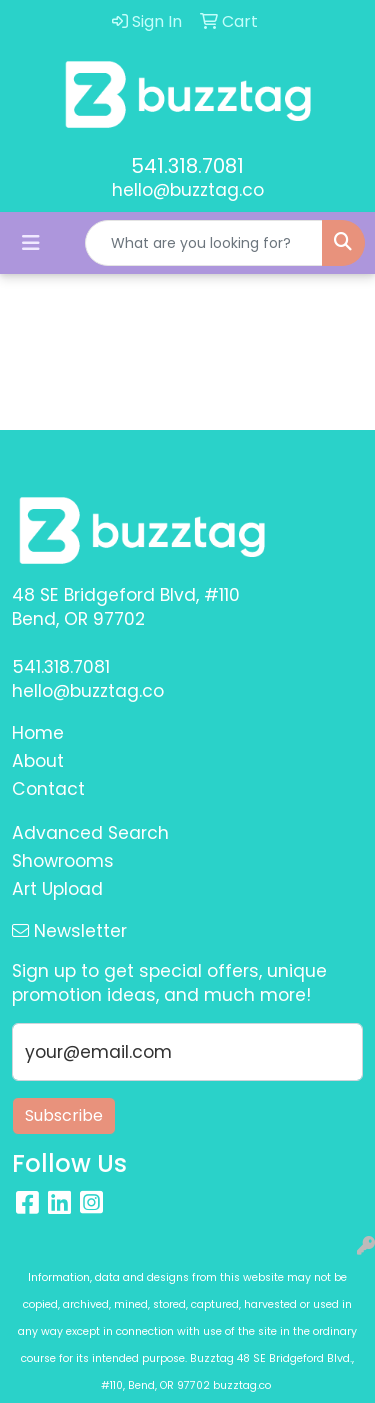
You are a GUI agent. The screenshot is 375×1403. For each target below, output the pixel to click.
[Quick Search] (204, 243)
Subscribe (64, 1115)
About (38, 761)
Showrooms (63, 861)
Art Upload (57, 889)
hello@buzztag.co (188, 190)
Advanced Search (90, 833)
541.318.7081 (187, 166)
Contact (48, 789)
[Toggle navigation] (31, 243)
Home (38, 733)
